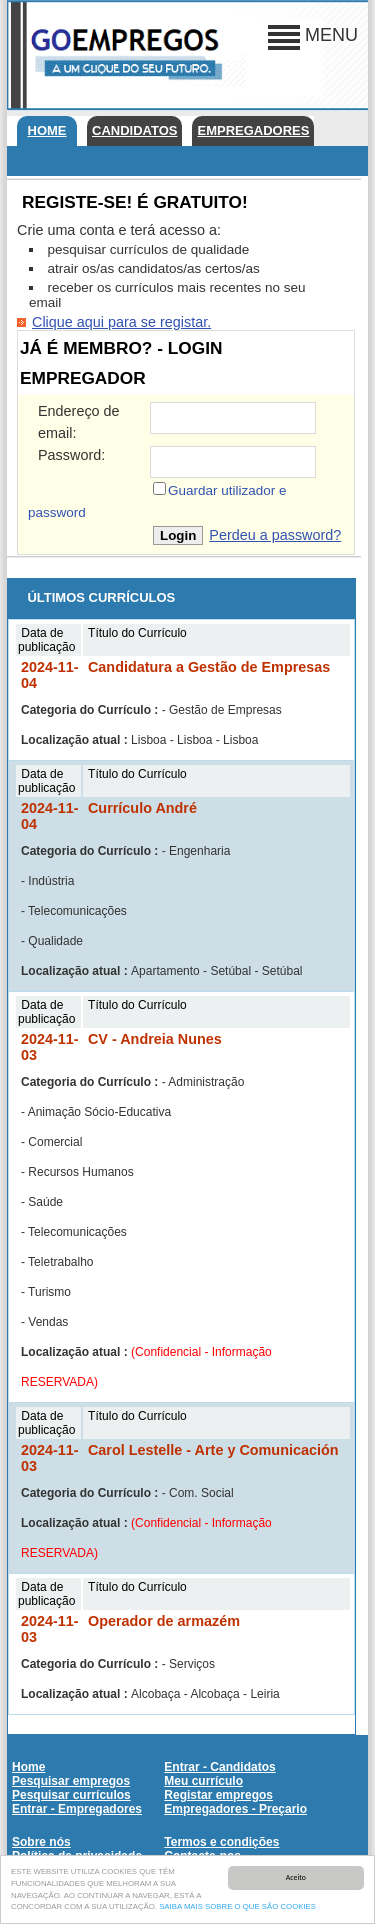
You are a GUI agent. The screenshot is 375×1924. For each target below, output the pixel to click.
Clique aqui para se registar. (121, 322)
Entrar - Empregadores (77, 1809)
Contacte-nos (202, 1856)
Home (47, 130)
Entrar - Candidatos (219, 1767)
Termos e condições (221, 1842)
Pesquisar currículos (71, 1795)
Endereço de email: (79, 422)
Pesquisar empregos (71, 1781)
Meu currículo (203, 1781)
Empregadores (253, 130)
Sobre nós (41, 1842)
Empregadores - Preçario (235, 1809)
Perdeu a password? (275, 535)
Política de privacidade (77, 1856)
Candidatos (134, 130)
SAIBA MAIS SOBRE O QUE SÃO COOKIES (237, 1912)
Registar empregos (218, 1795)
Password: (71, 455)
